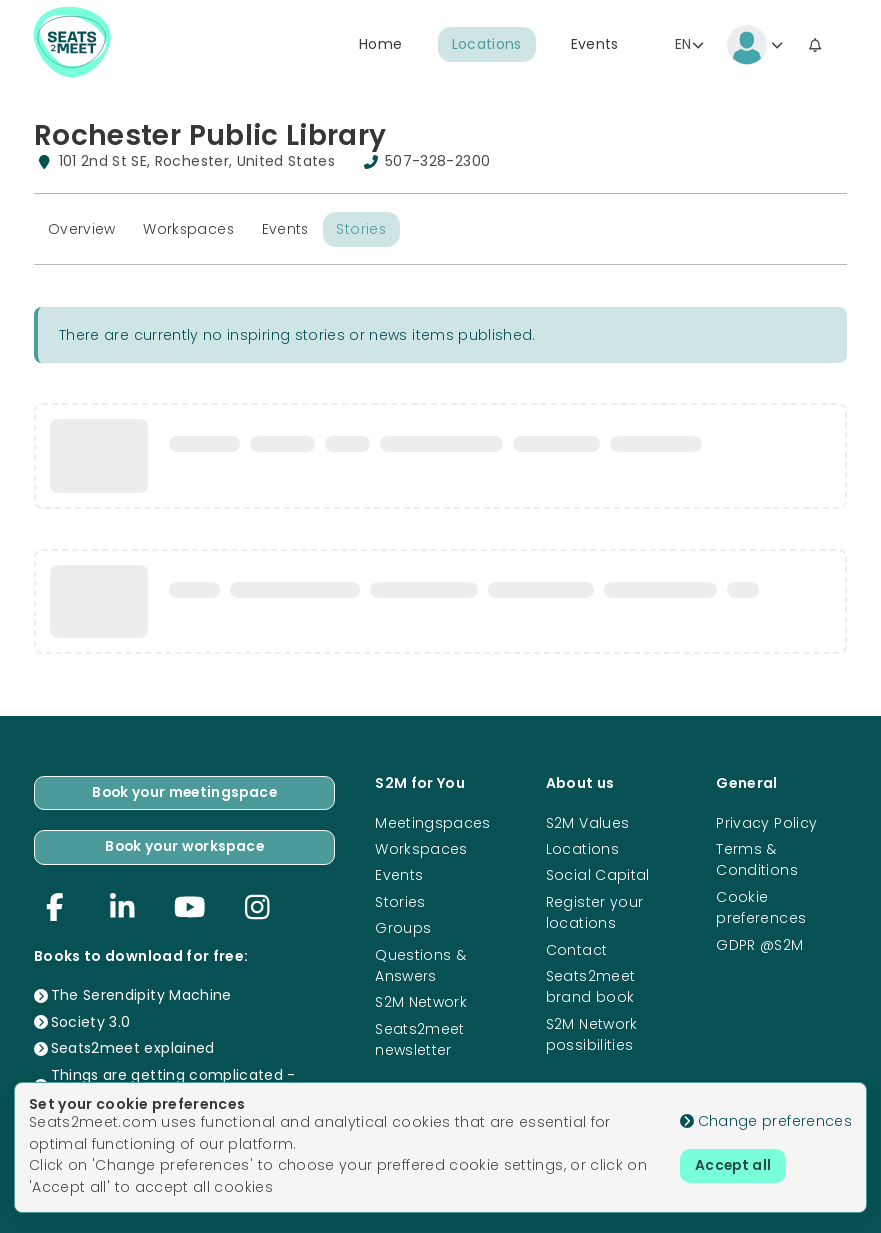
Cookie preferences (761, 906)
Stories (365, 229)
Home (380, 45)
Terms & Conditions (757, 858)
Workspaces (190, 229)
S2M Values (588, 822)
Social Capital (598, 874)
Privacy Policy (766, 822)
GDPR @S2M (759, 944)
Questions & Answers (420, 964)
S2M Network (421, 1002)
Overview (82, 229)
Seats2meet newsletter (420, 1038)
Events (595, 45)
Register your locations (595, 911)
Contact (576, 949)
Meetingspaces (433, 822)
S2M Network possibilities (592, 1033)
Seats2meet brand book (591, 985)
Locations (487, 45)
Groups (403, 927)
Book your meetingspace (185, 792)
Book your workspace (184, 847)
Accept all (734, 1166)
